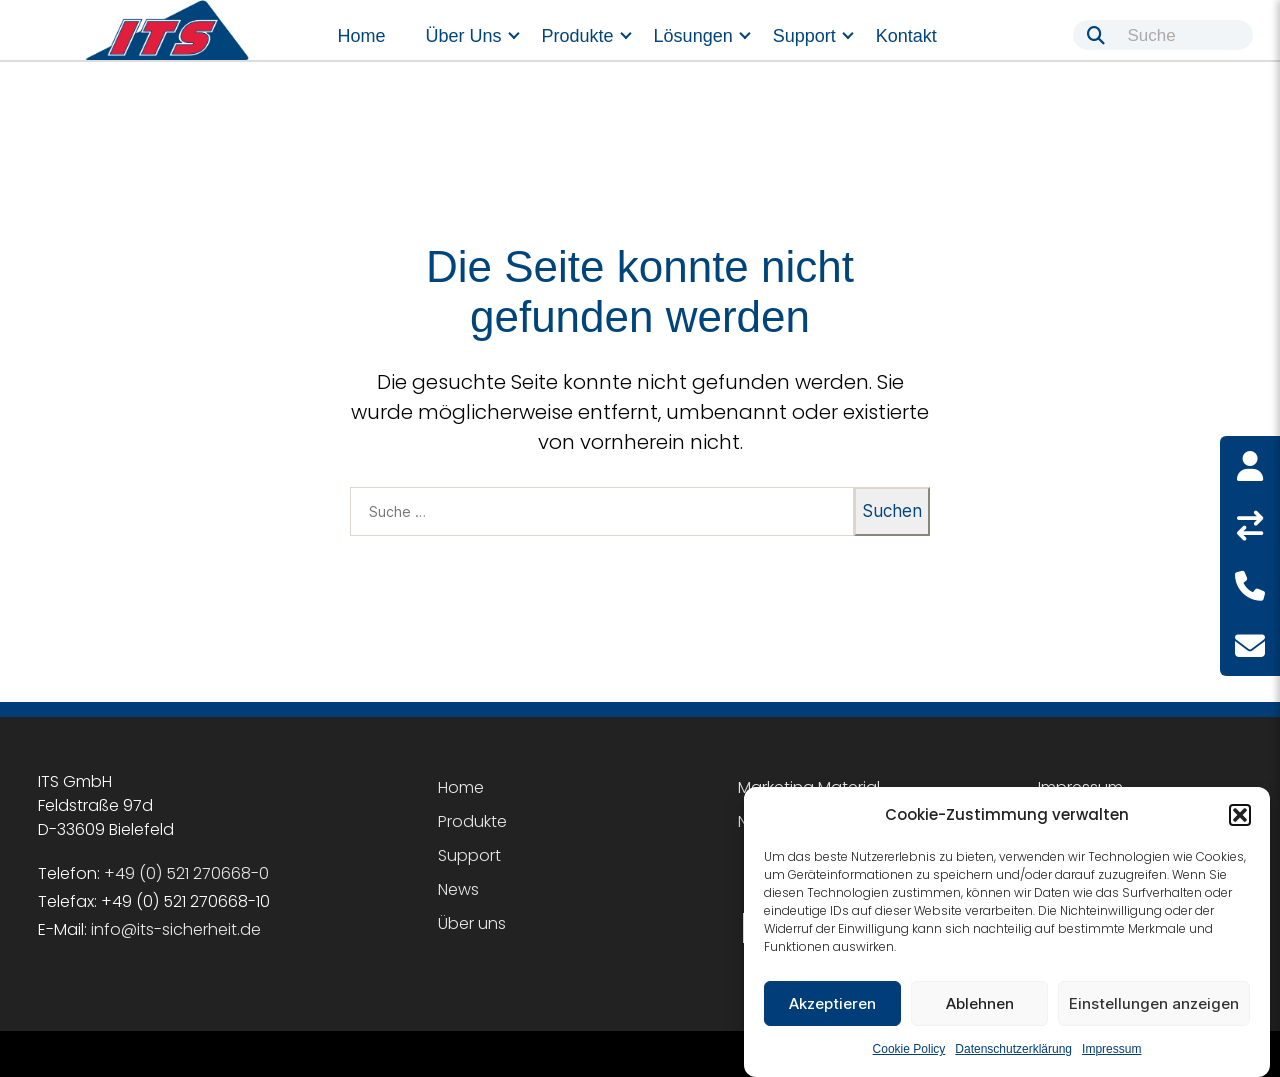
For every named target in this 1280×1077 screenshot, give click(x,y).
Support (804, 36)
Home (362, 36)
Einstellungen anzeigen (1154, 1003)
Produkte (578, 36)
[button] (1240, 815)
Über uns (464, 36)
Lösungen (693, 36)
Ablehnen (980, 1003)
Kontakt (906, 36)
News (458, 889)
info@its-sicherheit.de (176, 929)
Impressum (1111, 1049)
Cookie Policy (909, 1049)
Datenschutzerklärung (1013, 1049)
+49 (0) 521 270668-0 (186, 873)
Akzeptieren (832, 1003)
